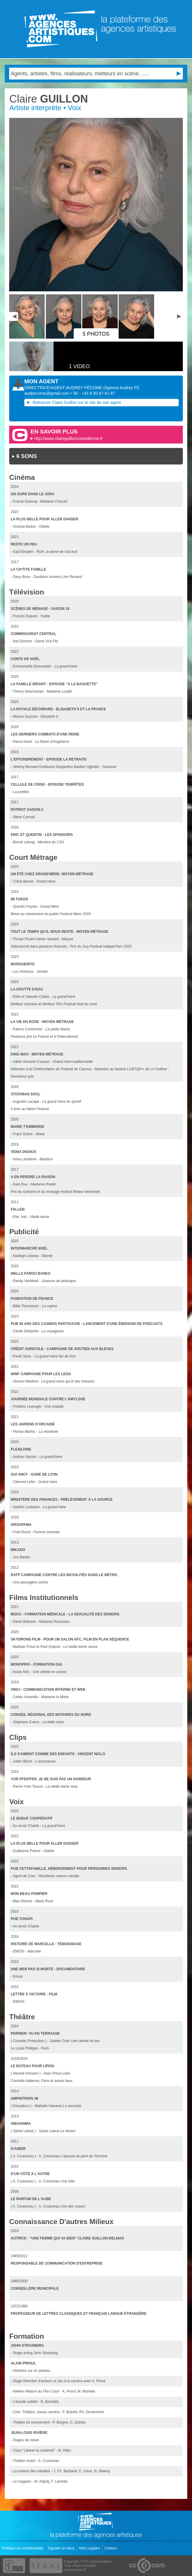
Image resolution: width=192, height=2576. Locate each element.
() (121, 387)
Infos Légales (90, 2548)
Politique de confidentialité (23, 2548)
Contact (111, 2548)
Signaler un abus (61, 2548)
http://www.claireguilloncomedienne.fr (68, 438)
